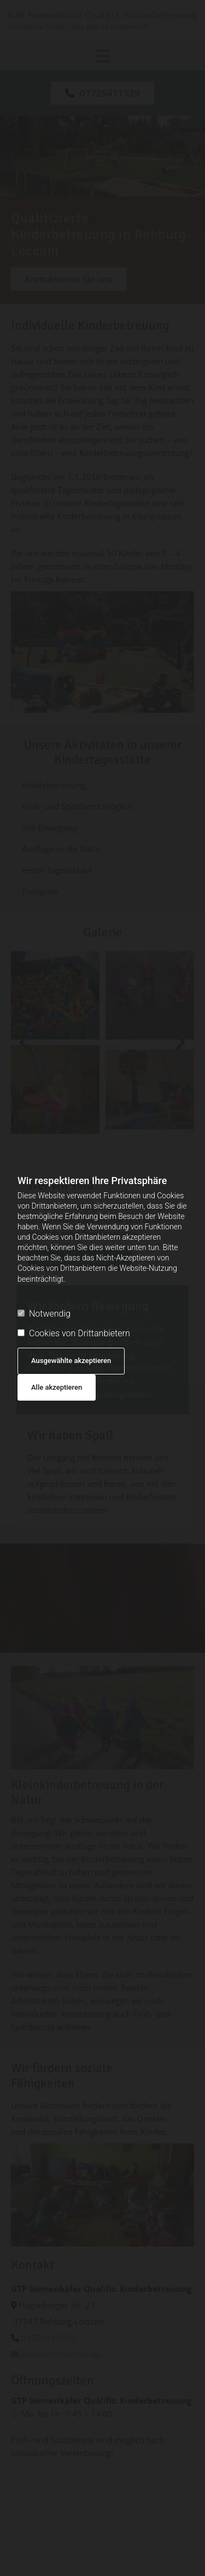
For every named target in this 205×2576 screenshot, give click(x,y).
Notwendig (44, 1313)
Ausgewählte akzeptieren (71, 1360)
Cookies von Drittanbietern (73, 1333)
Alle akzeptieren (56, 1387)
